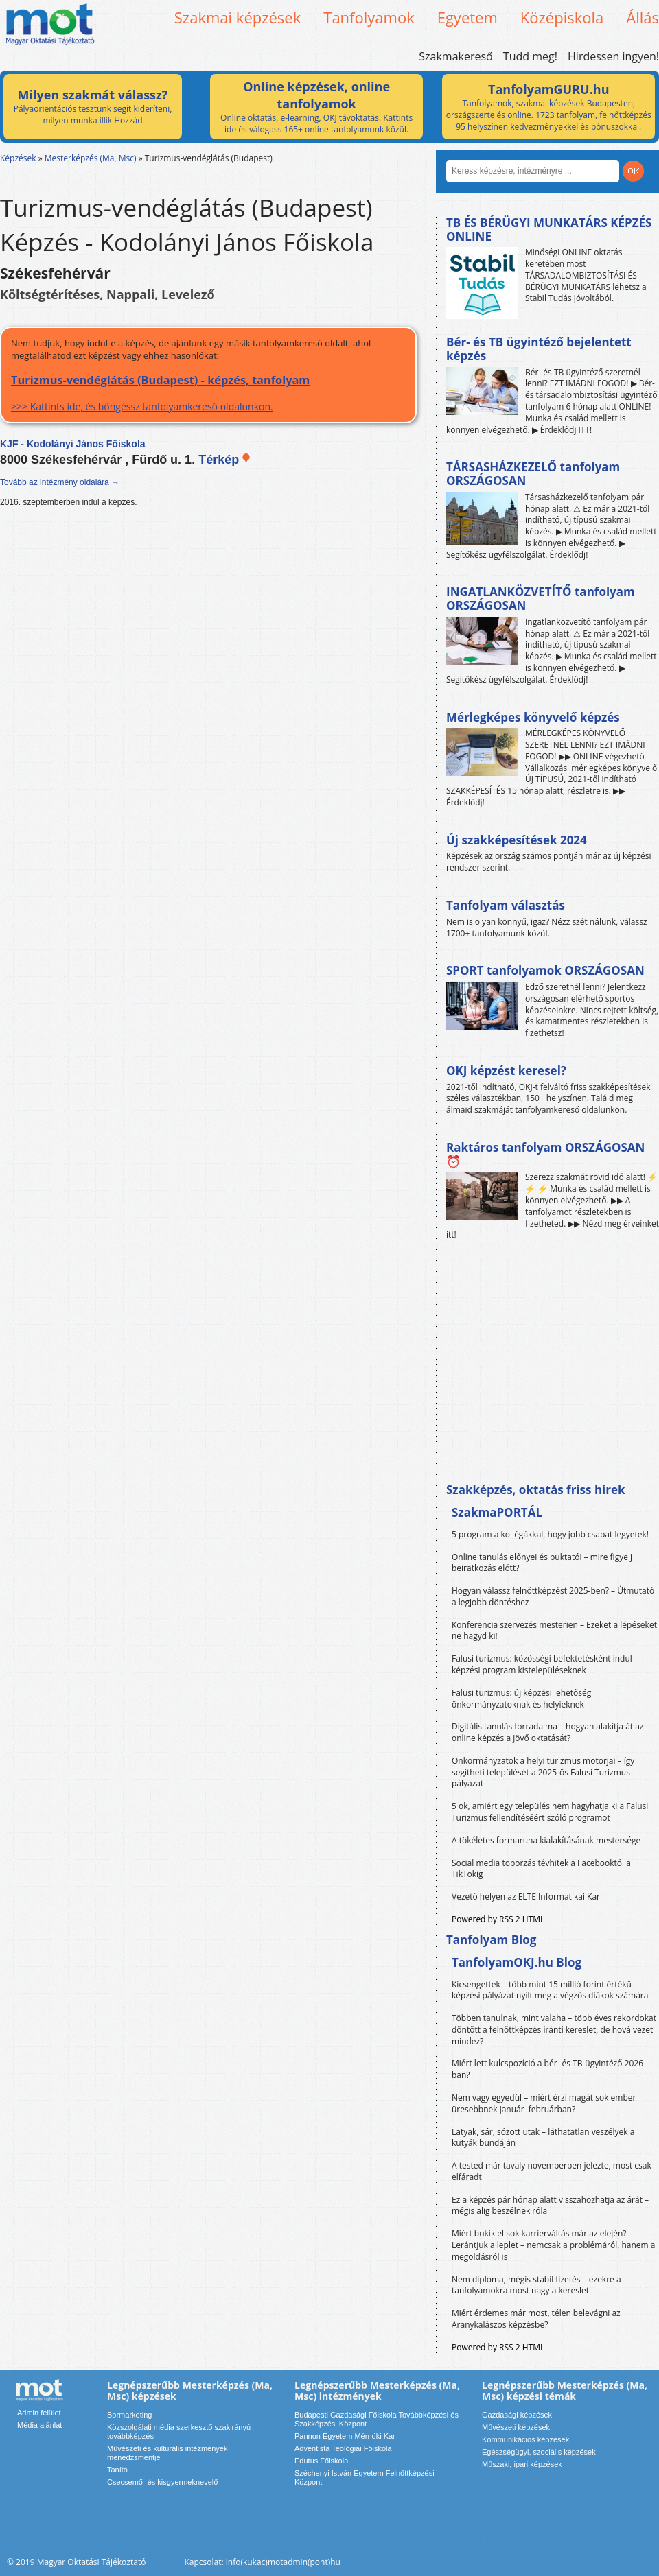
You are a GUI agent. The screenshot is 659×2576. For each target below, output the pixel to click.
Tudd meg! (530, 56)
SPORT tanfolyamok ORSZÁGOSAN (545, 970)
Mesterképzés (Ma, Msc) (91, 158)
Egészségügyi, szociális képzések (539, 2452)
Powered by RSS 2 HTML (498, 1919)
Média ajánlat (39, 2425)
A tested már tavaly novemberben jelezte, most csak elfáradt (551, 2171)
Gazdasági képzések (517, 2415)
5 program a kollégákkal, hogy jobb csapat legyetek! (550, 1534)
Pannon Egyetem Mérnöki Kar (344, 2436)
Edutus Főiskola (321, 2461)
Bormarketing (129, 2415)
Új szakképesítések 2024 (516, 840)
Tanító (117, 2470)
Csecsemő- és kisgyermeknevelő (162, 2482)
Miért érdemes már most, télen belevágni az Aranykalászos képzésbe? (536, 2318)
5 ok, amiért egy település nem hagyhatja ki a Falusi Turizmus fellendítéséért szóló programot (550, 1811)
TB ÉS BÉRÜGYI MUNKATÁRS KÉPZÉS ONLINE (548, 229)
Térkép (224, 459)
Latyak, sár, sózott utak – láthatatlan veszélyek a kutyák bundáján (543, 2137)
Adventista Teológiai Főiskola (343, 2448)
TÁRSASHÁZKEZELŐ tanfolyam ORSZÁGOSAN (533, 473)
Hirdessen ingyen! (613, 56)
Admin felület (39, 2413)
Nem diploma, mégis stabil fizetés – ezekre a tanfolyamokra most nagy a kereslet (536, 2285)
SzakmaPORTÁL (497, 1512)
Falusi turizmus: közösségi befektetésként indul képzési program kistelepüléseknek (542, 1664)
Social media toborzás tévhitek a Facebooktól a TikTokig (541, 1868)
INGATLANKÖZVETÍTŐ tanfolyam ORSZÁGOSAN (540, 598)
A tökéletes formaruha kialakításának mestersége (546, 1840)
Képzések (18, 158)
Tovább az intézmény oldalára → (59, 482)
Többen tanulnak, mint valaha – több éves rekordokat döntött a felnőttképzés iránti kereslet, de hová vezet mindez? (554, 2029)
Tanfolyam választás (505, 905)
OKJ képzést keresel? (506, 1070)
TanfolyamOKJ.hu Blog (516, 1962)
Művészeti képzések (516, 2427)
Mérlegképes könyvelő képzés (533, 717)
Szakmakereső (455, 56)
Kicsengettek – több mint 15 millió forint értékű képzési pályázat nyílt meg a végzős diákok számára (550, 1990)
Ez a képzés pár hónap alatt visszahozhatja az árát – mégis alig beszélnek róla (550, 2205)
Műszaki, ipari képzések (522, 2464)
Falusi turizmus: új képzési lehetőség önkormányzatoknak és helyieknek (521, 1698)
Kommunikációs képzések (525, 2439)
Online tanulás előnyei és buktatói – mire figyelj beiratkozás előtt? (542, 1562)
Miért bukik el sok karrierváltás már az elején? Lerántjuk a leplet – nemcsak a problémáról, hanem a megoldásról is (554, 2245)
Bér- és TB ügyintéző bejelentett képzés (539, 349)
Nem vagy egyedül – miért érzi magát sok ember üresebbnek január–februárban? (544, 2103)
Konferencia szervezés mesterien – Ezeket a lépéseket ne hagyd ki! (554, 1630)
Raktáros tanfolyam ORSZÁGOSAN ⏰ (545, 1154)
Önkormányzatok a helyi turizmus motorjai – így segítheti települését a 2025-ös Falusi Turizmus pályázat (543, 1772)
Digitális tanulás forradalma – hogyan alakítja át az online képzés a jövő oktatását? (548, 1732)
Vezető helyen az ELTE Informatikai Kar (526, 1896)
